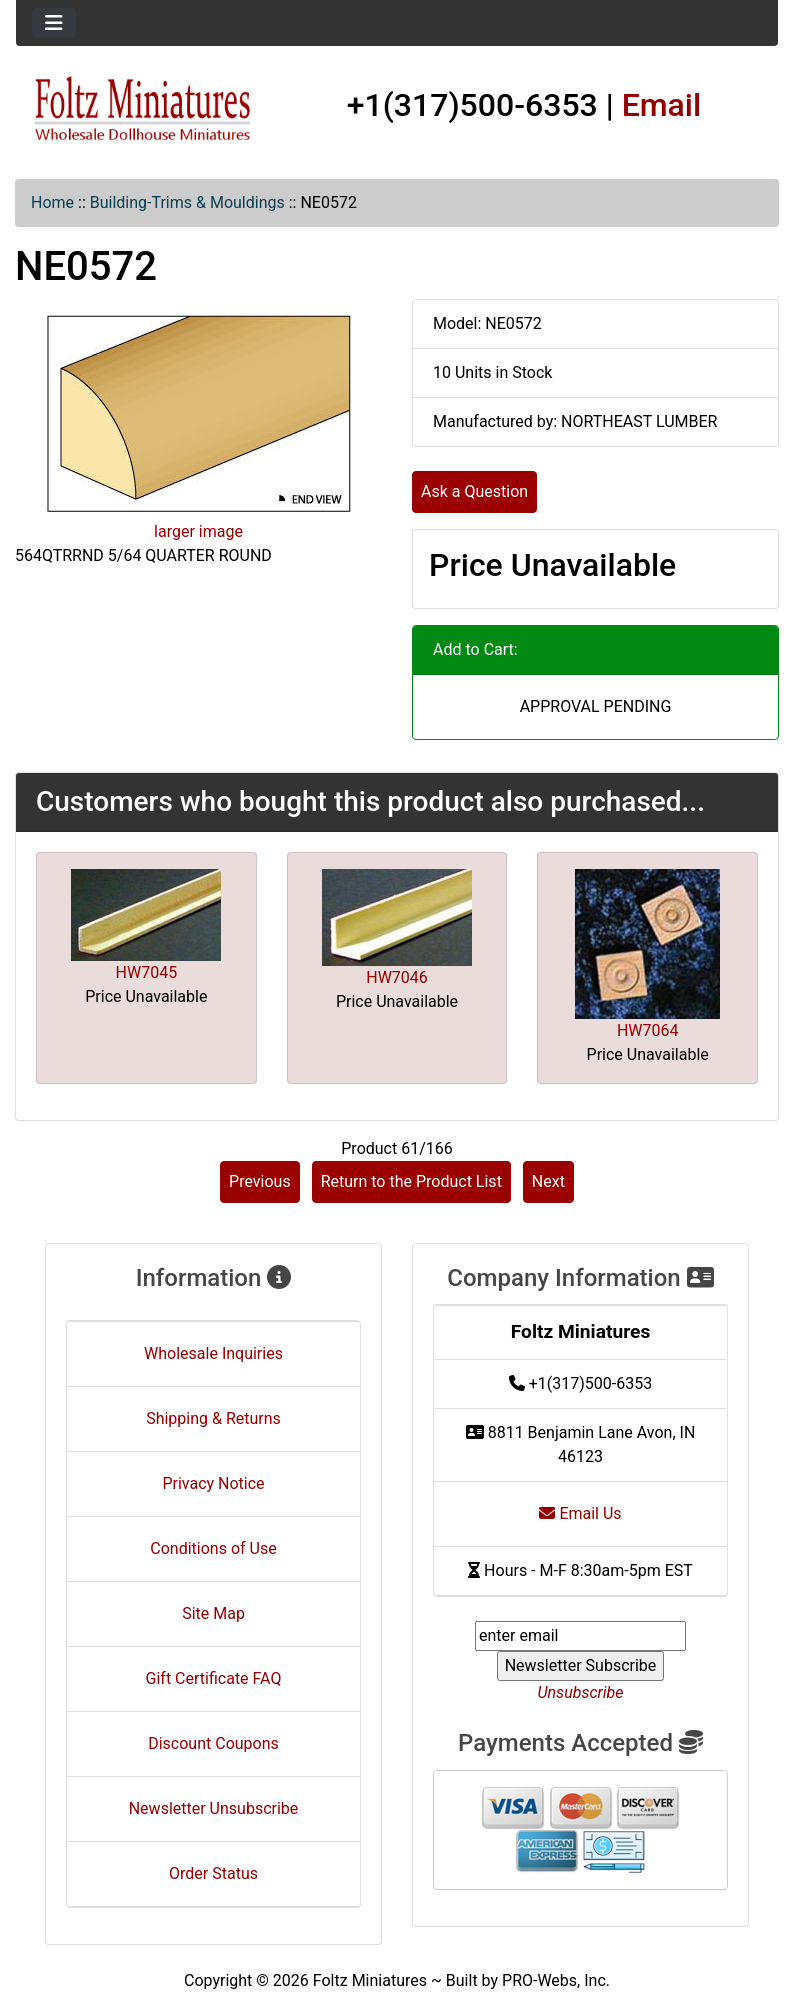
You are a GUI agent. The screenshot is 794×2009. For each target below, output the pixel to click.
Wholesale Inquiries (213, 1353)
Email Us (580, 1513)
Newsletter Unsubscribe (214, 1808)
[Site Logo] (143, 109)
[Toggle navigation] (54, 23)
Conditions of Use (213, 1548)
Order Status (213, 1873)
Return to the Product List (411, 1181)
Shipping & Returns (213, 1418)
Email (662, 105)
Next (548, 1181)
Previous (260, 1181)
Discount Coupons (213, 1743)
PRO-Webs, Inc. (556, 1980)
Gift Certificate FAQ (214, 1678)
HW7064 (648, 1030)
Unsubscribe (580, 1692)
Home (52, 202)
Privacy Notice (213, 1483)
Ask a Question (474, 491)
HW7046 (397, 977)
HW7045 (147, 972)
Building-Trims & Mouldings (187, 202)
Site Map (213, 1613)
